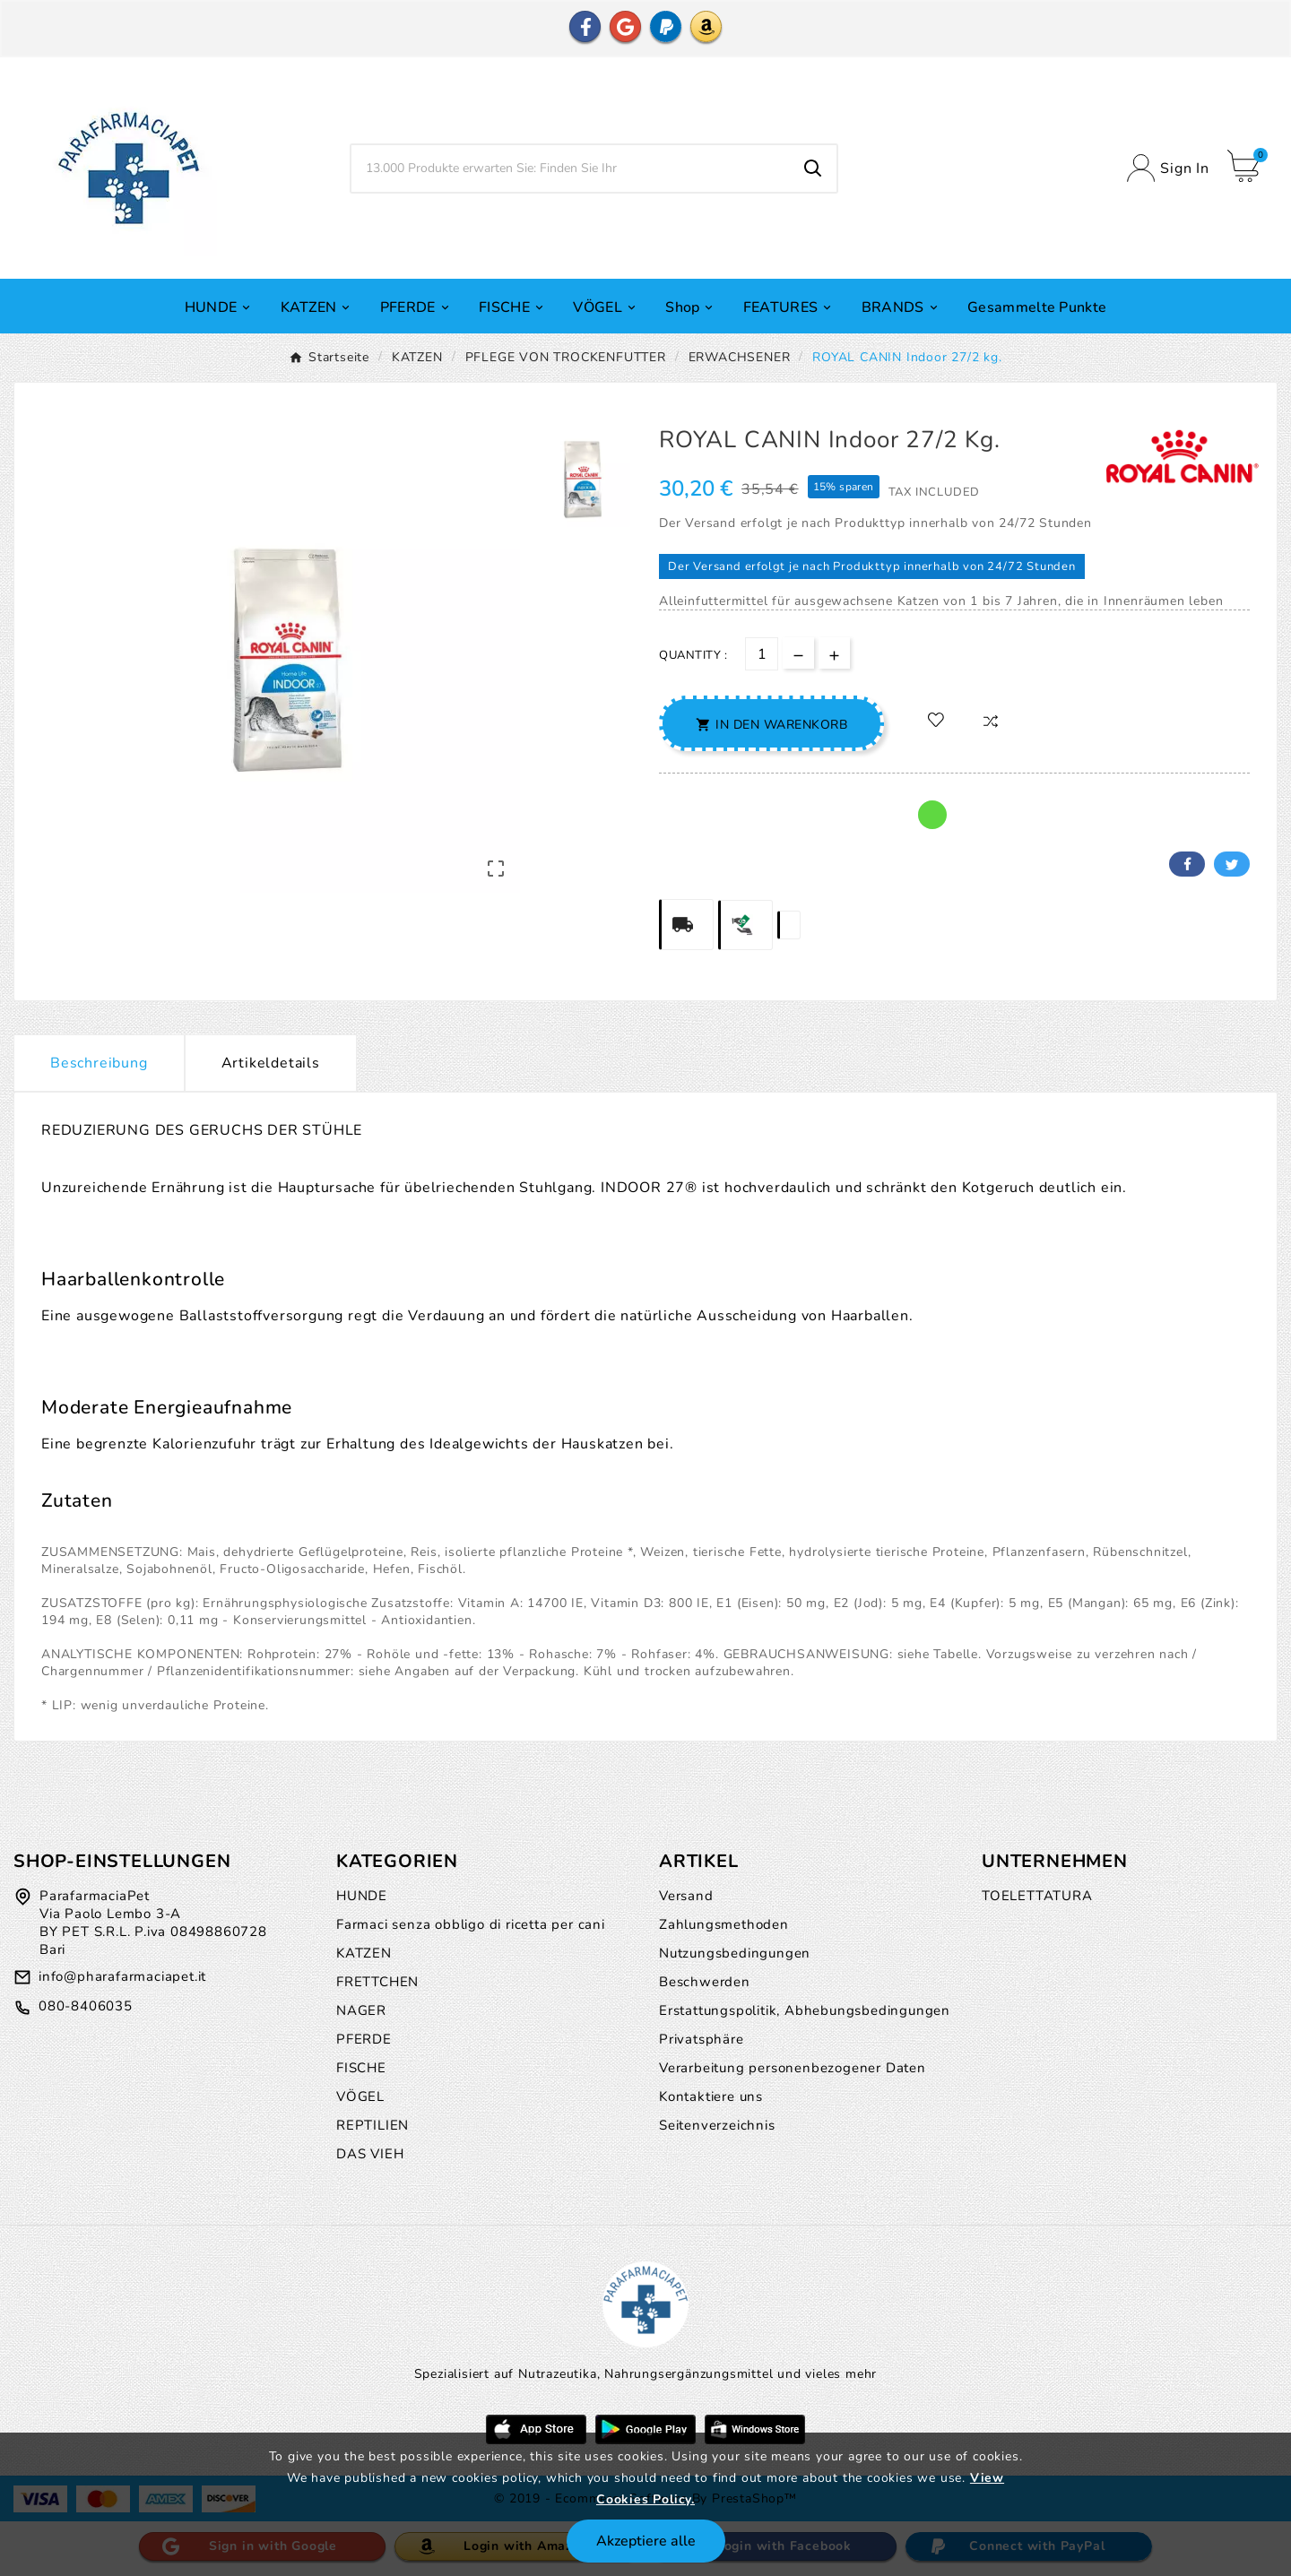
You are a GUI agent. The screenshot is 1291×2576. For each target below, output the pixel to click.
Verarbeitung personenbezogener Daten (792, 2068)
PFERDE (364, 2039)
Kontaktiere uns (711, 2096)
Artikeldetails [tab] (270, 1063)
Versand (686, 1896)
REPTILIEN (372, 2125)
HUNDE (361, 1896)
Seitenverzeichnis (717, 2125)
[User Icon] (1168, 168)
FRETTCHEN (377, 1982)
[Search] (813, 168)
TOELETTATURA (1037, 1896)
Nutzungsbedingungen (734, 1953)
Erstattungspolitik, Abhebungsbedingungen (804, 2010)
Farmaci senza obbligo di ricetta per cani (470, 1924)
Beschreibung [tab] (99, 1063)
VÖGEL (360, 2096)
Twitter (1232, 864)
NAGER (361, 2010)
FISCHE (361, 2068)
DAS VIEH (369, 2154)
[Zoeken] (570, 168)
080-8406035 (86, 2006)
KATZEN (364, 1953)
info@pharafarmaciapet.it (122, 1976)
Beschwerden (704, 1982)
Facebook (1187, 864)
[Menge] (761, 653)
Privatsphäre (701, 2039)
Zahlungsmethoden (724, 1924)
